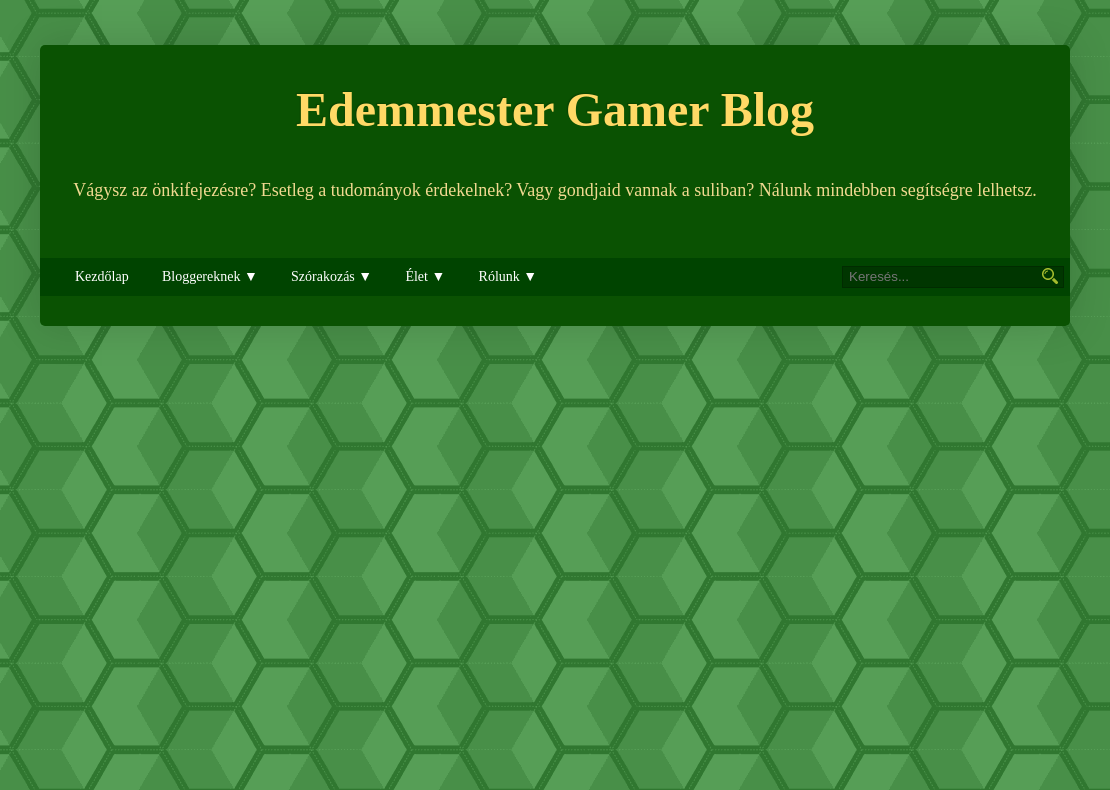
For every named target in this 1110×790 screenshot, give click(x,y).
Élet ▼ (425, 276)
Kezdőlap (102, 276)
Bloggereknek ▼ (210, 276)
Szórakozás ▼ (331, 276)
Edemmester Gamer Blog (555, 109)
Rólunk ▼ (508, 276)
